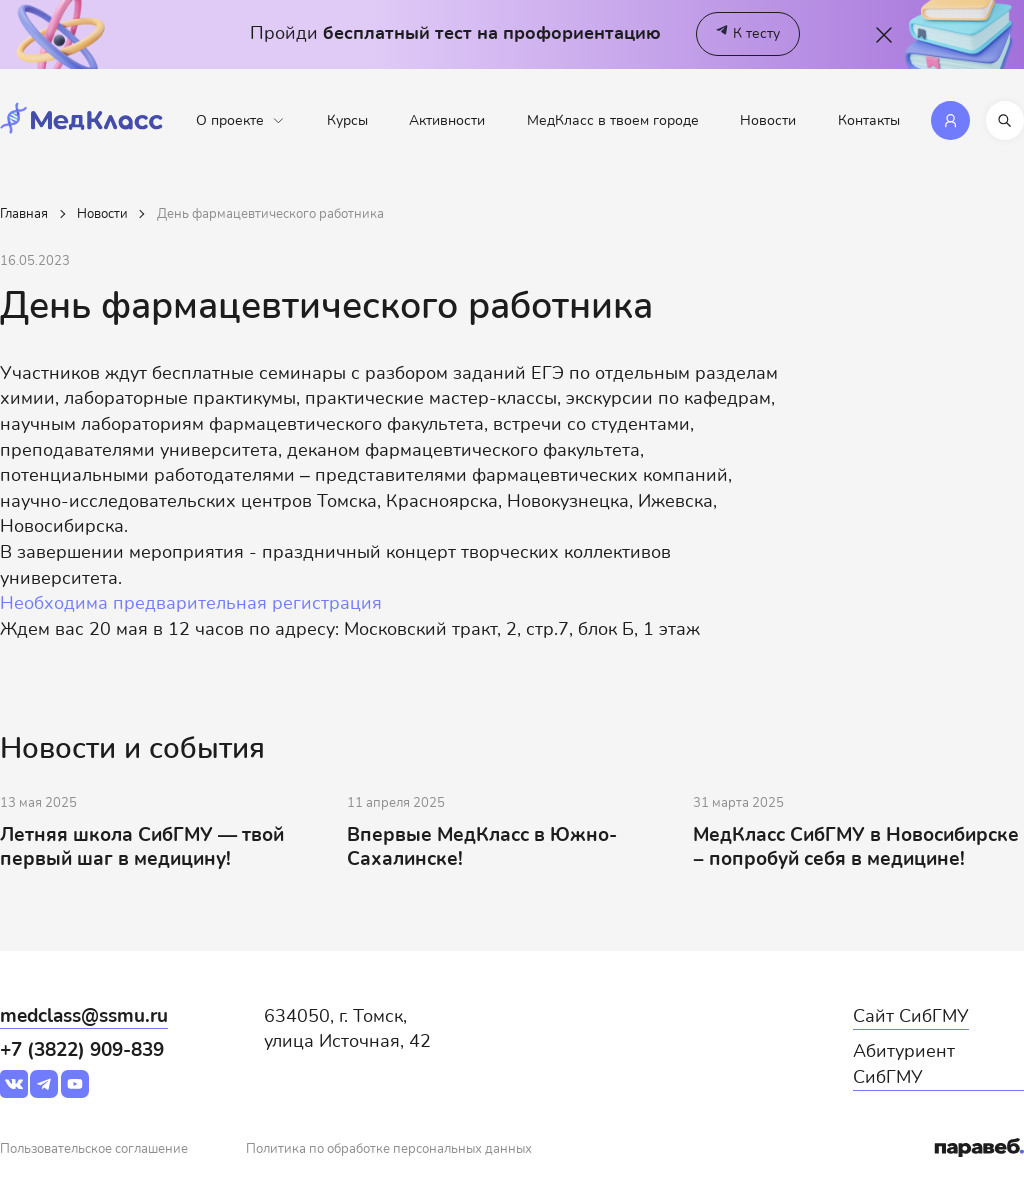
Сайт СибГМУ (911, 1016)
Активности (447, 120)
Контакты (869, 120)
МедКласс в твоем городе (613, 120)
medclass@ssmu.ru (84, 1016)
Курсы (347, 120)
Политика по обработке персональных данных (389, 1149)
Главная (24, 214)
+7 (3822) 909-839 (82, 1050)
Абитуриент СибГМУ (904, 1064)
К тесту (748, 34)
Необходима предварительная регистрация (191, 603)
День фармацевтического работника (270, 214)
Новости (768, 120)
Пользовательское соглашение (94, 1149)
